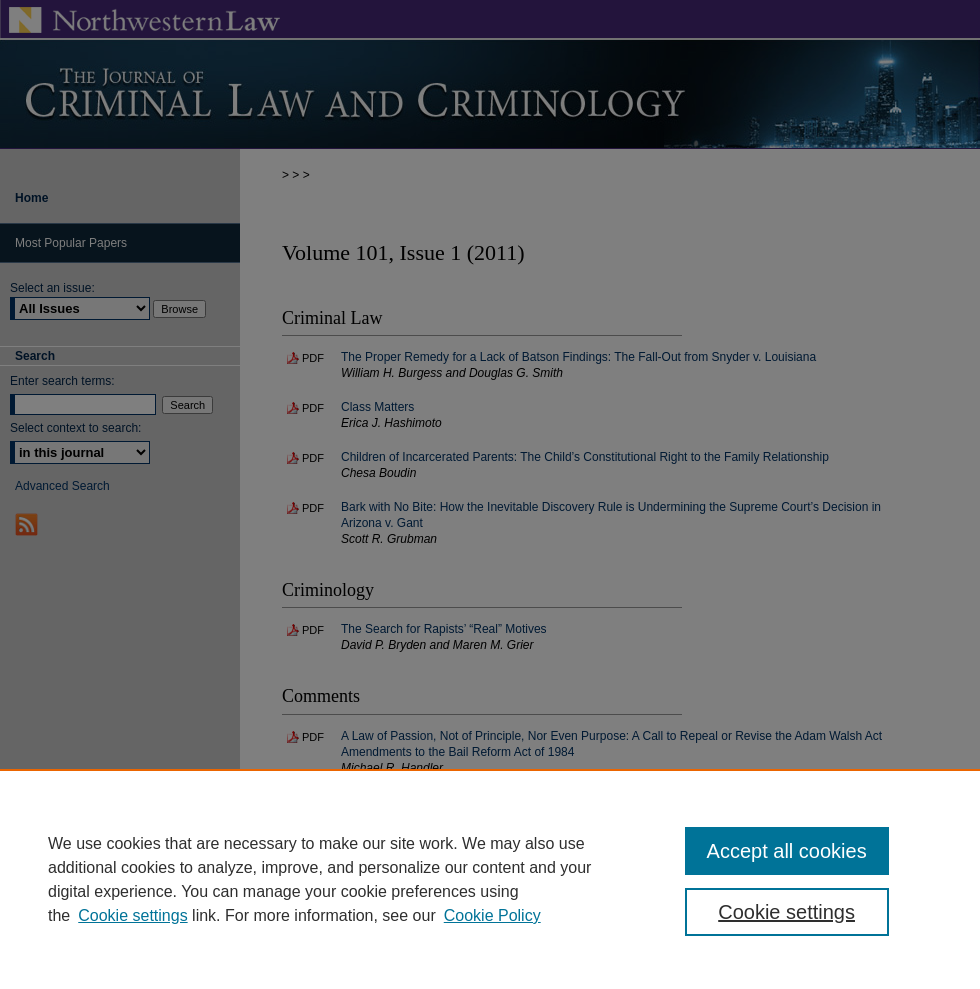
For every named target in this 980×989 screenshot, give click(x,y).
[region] (490, 879)
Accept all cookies (787, 851)
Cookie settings (132, 915)
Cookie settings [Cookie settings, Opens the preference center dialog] (786, 912)
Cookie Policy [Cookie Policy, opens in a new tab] (492, 915)
